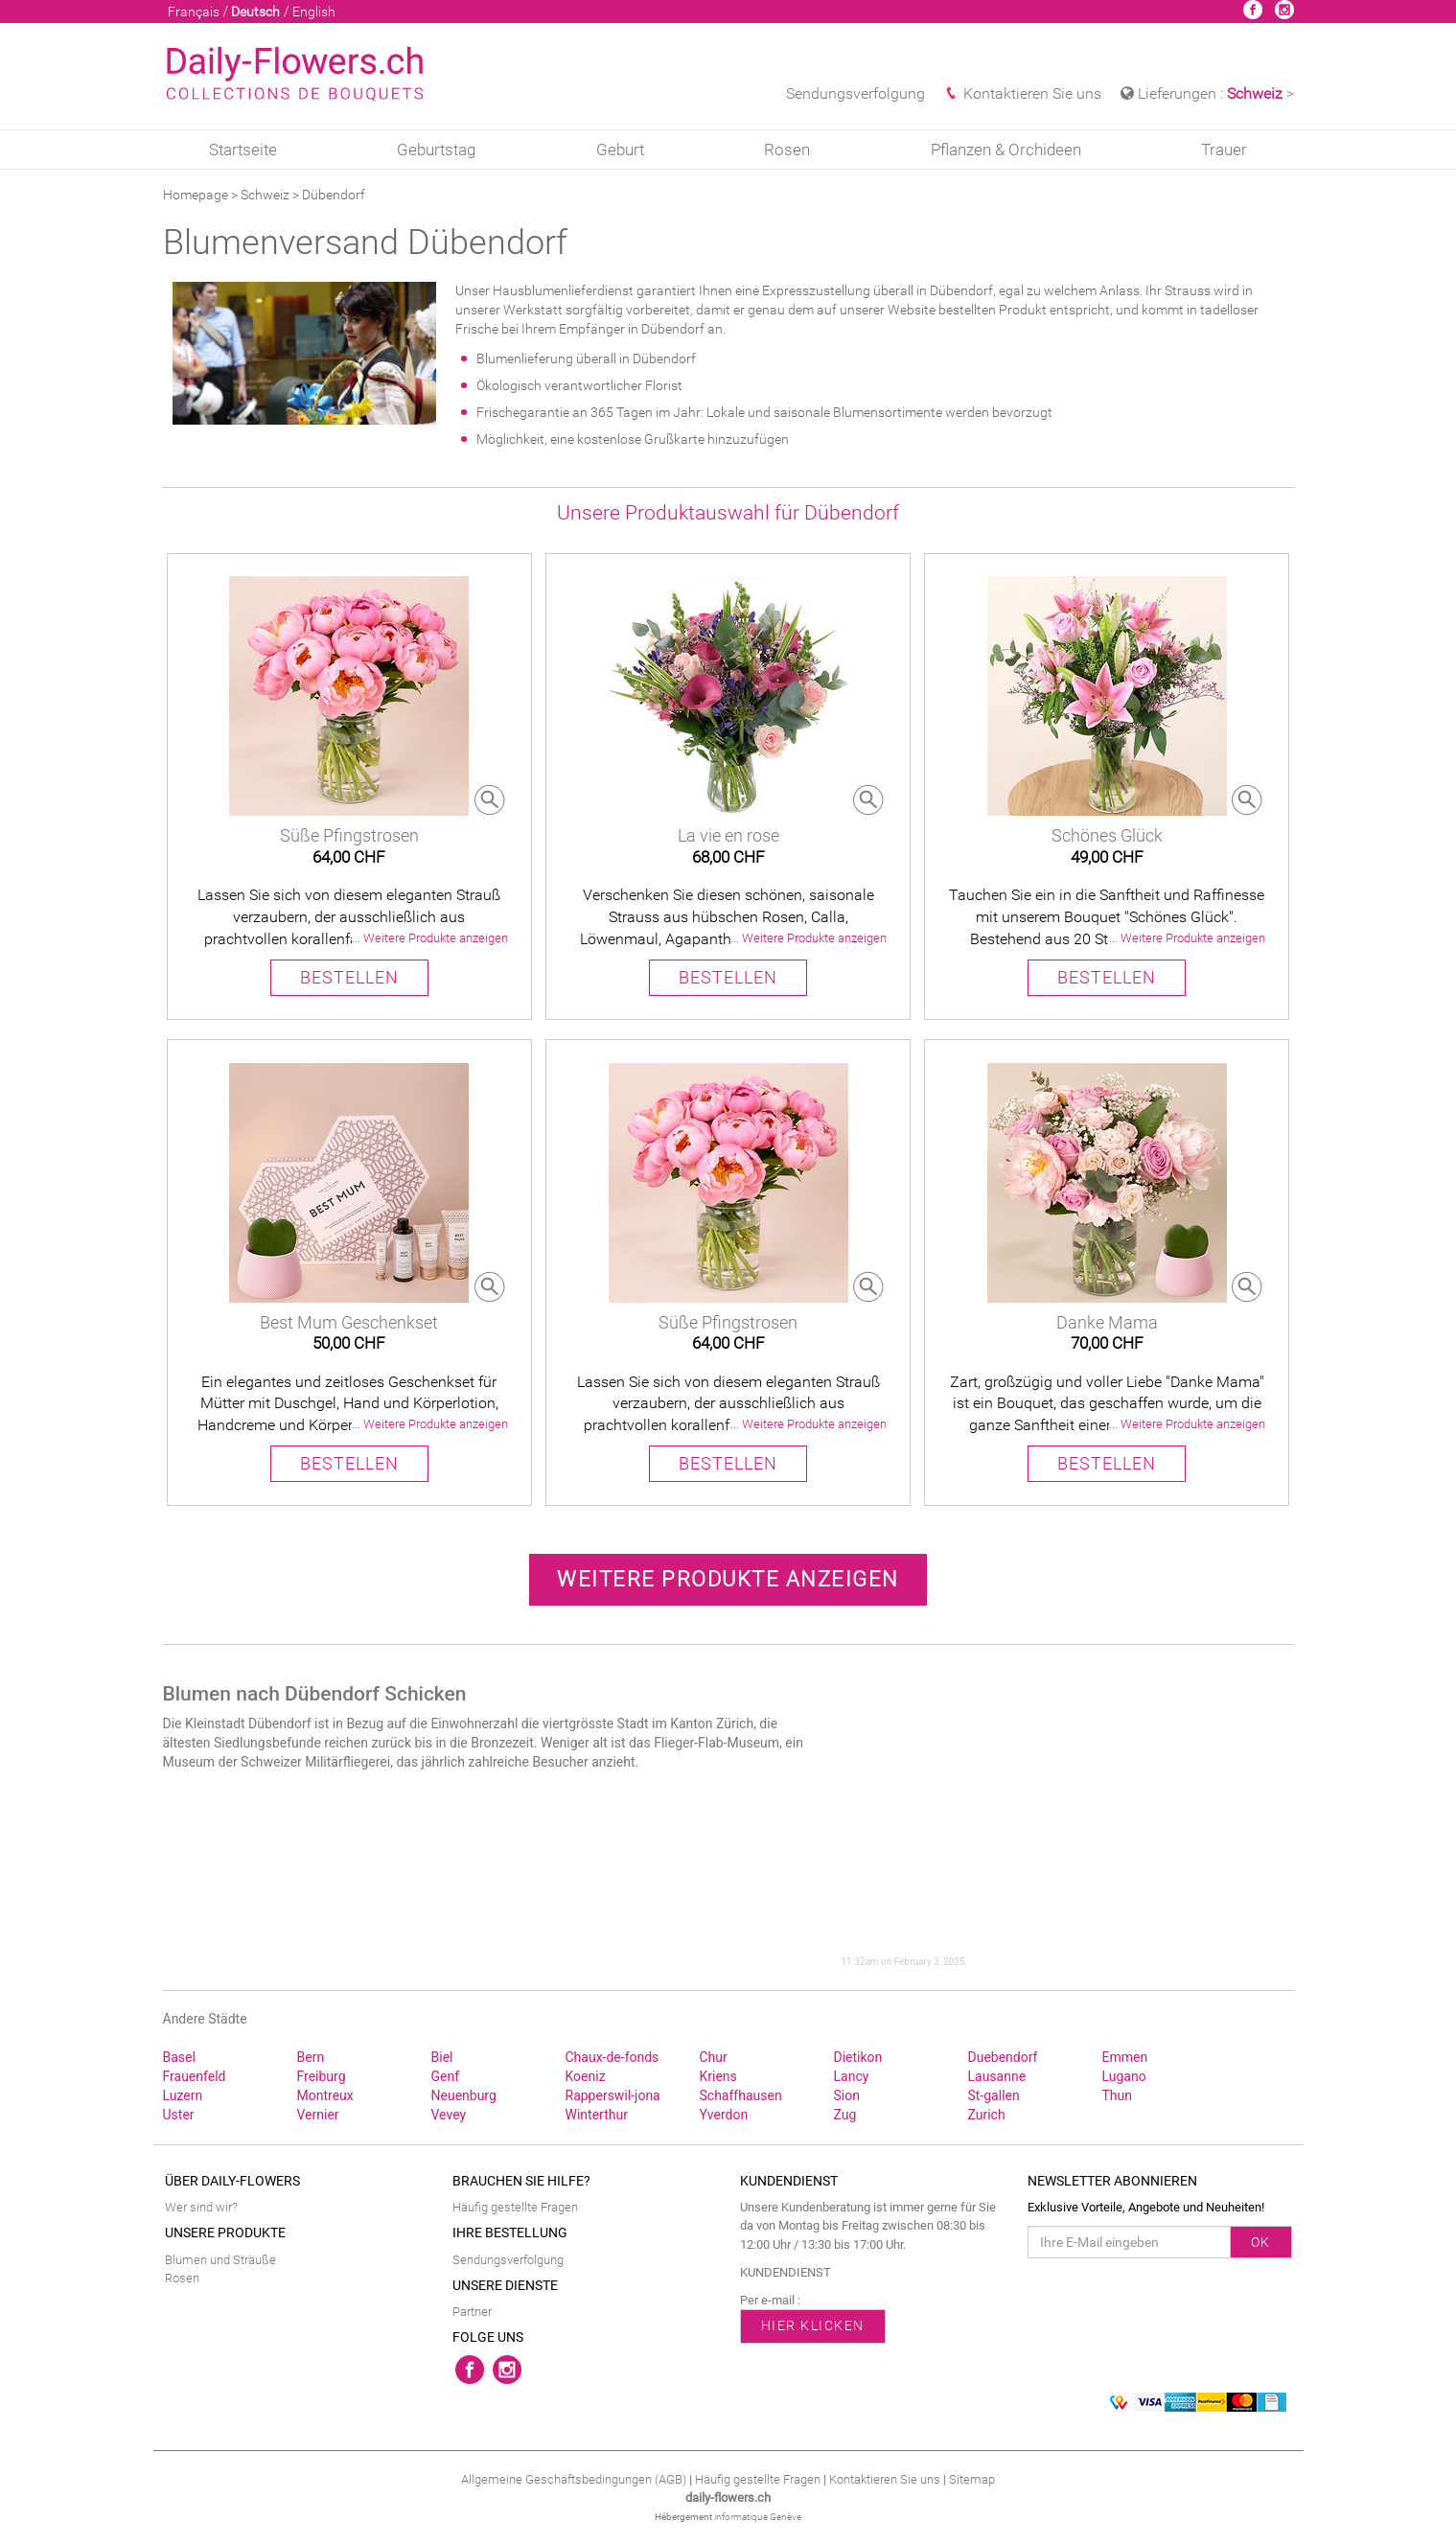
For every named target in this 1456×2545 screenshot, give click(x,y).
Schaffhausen (741, 2095)
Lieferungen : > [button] (1207, 93)
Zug (845, 2114)
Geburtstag (436, 149)
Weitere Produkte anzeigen (728, 1579)
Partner (472, 2311)
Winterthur (597, 2114)
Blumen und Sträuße (220, 2260)
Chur (714, 2057)
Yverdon (724, 2114)
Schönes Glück (1107, 835)
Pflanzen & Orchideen (1006, 149)
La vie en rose (728, 835)
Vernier (318, 2114)
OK (1261, 2242)
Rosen (787, 149)
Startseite (243, 149)
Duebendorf (1003, 2057)
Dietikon (858, 2057)
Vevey (449, 2114)
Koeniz (586, 2076)
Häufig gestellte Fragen (515, 2207)
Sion (847, 2095)
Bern (311, 2057)
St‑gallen (994, 2095)
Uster (179, 2114)
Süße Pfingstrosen (349, 835)
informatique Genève (757, 2516)
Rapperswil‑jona (613, 2095)
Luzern (183, 2095)
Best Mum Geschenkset (349, 1322)
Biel (442, 2057)
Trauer (1224, 149)
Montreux (325, 2095)
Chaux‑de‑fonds (612, 2057)
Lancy (851, 2076)
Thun (1117, 2095)
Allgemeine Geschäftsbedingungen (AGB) (573, 2479)
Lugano (1124, 2076)
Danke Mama (1107, 1322)
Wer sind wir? (201, 2207)
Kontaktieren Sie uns (1022, 93)
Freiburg (321, 2076)
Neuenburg (464, 2095)
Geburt (620, 149)
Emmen (1125, 2057)
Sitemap (972, 2479)
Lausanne (997, 2076)
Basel (179, 2057)
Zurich (986, 2114)
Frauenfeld (194, 2076)
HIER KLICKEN (813, 2325)
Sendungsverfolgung (855, 93)
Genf (445, 2076)
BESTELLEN (349, 977)
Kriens (718, 2076)
